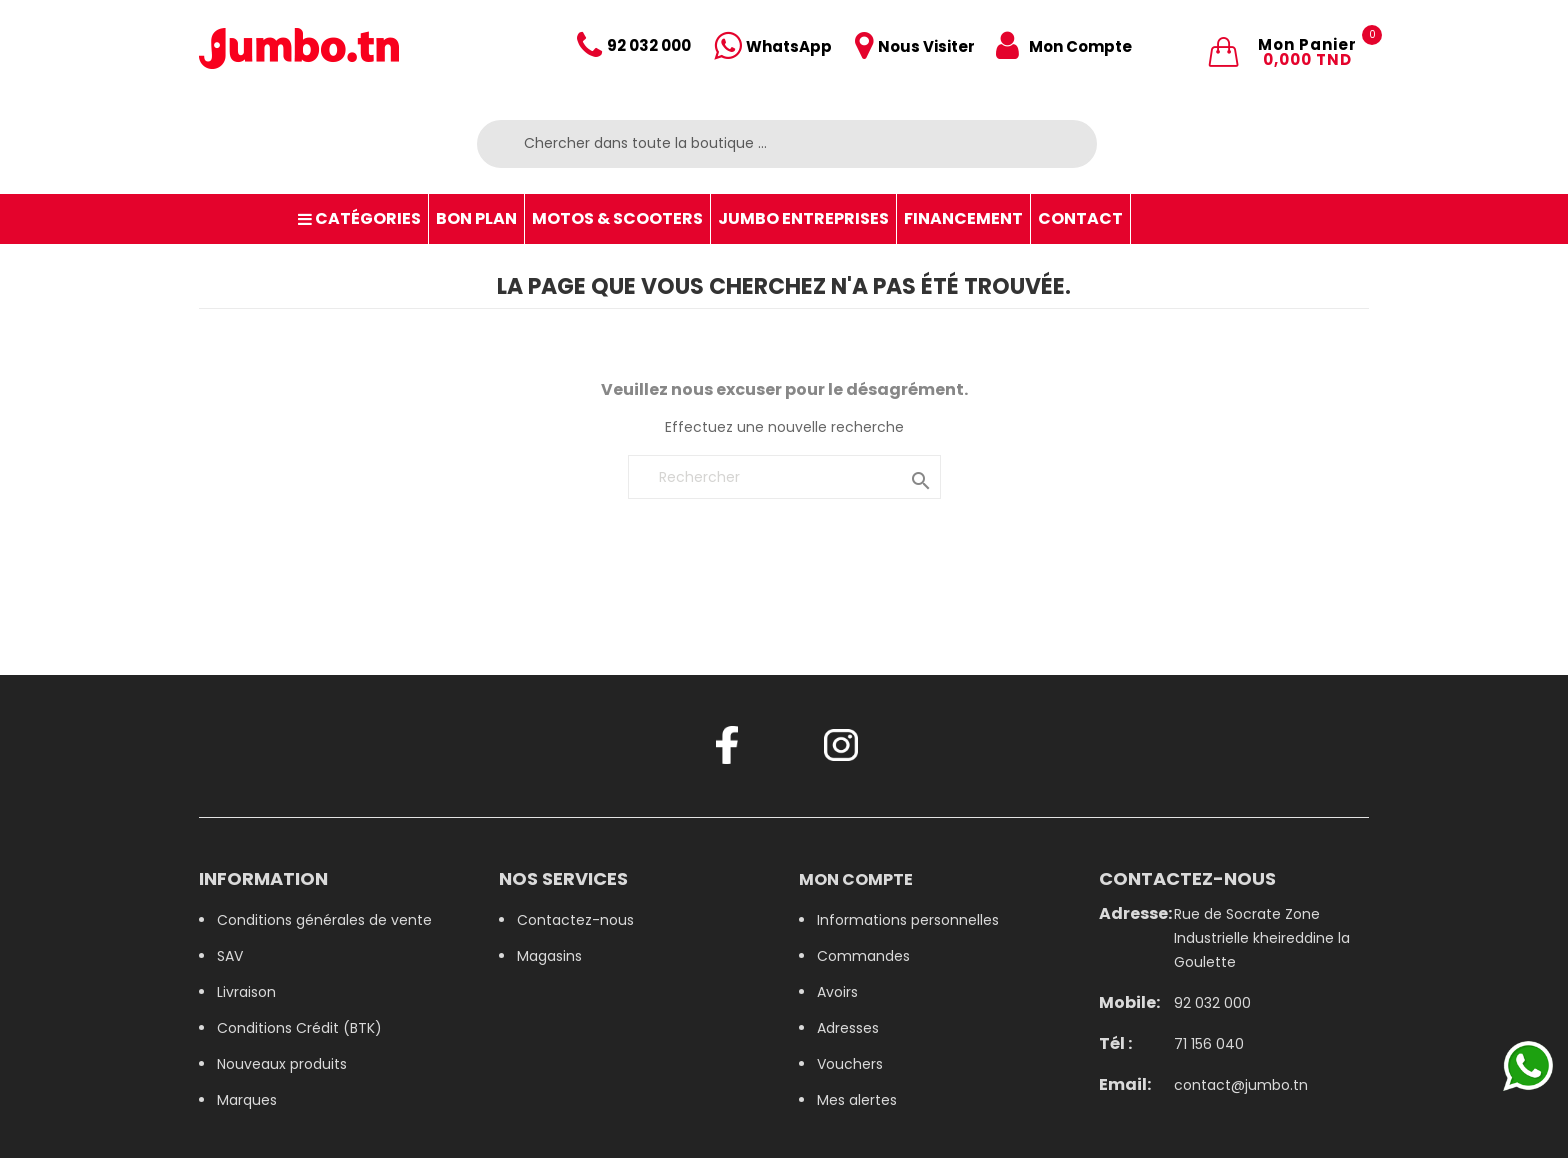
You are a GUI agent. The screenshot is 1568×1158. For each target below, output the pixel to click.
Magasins (549, 956)
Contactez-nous (575, 920)
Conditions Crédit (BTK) (299, 1028)
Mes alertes (857, 1100)
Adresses (848, 1028)
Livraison (246, 992)
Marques (247, 1100)
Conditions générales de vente (324, 920)
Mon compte (856, 879)
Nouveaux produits (282, 1064)
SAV (230, 956)
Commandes (863, 956)
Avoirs (837, 992)
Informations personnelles (908, 920)
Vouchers (850, 1064)
